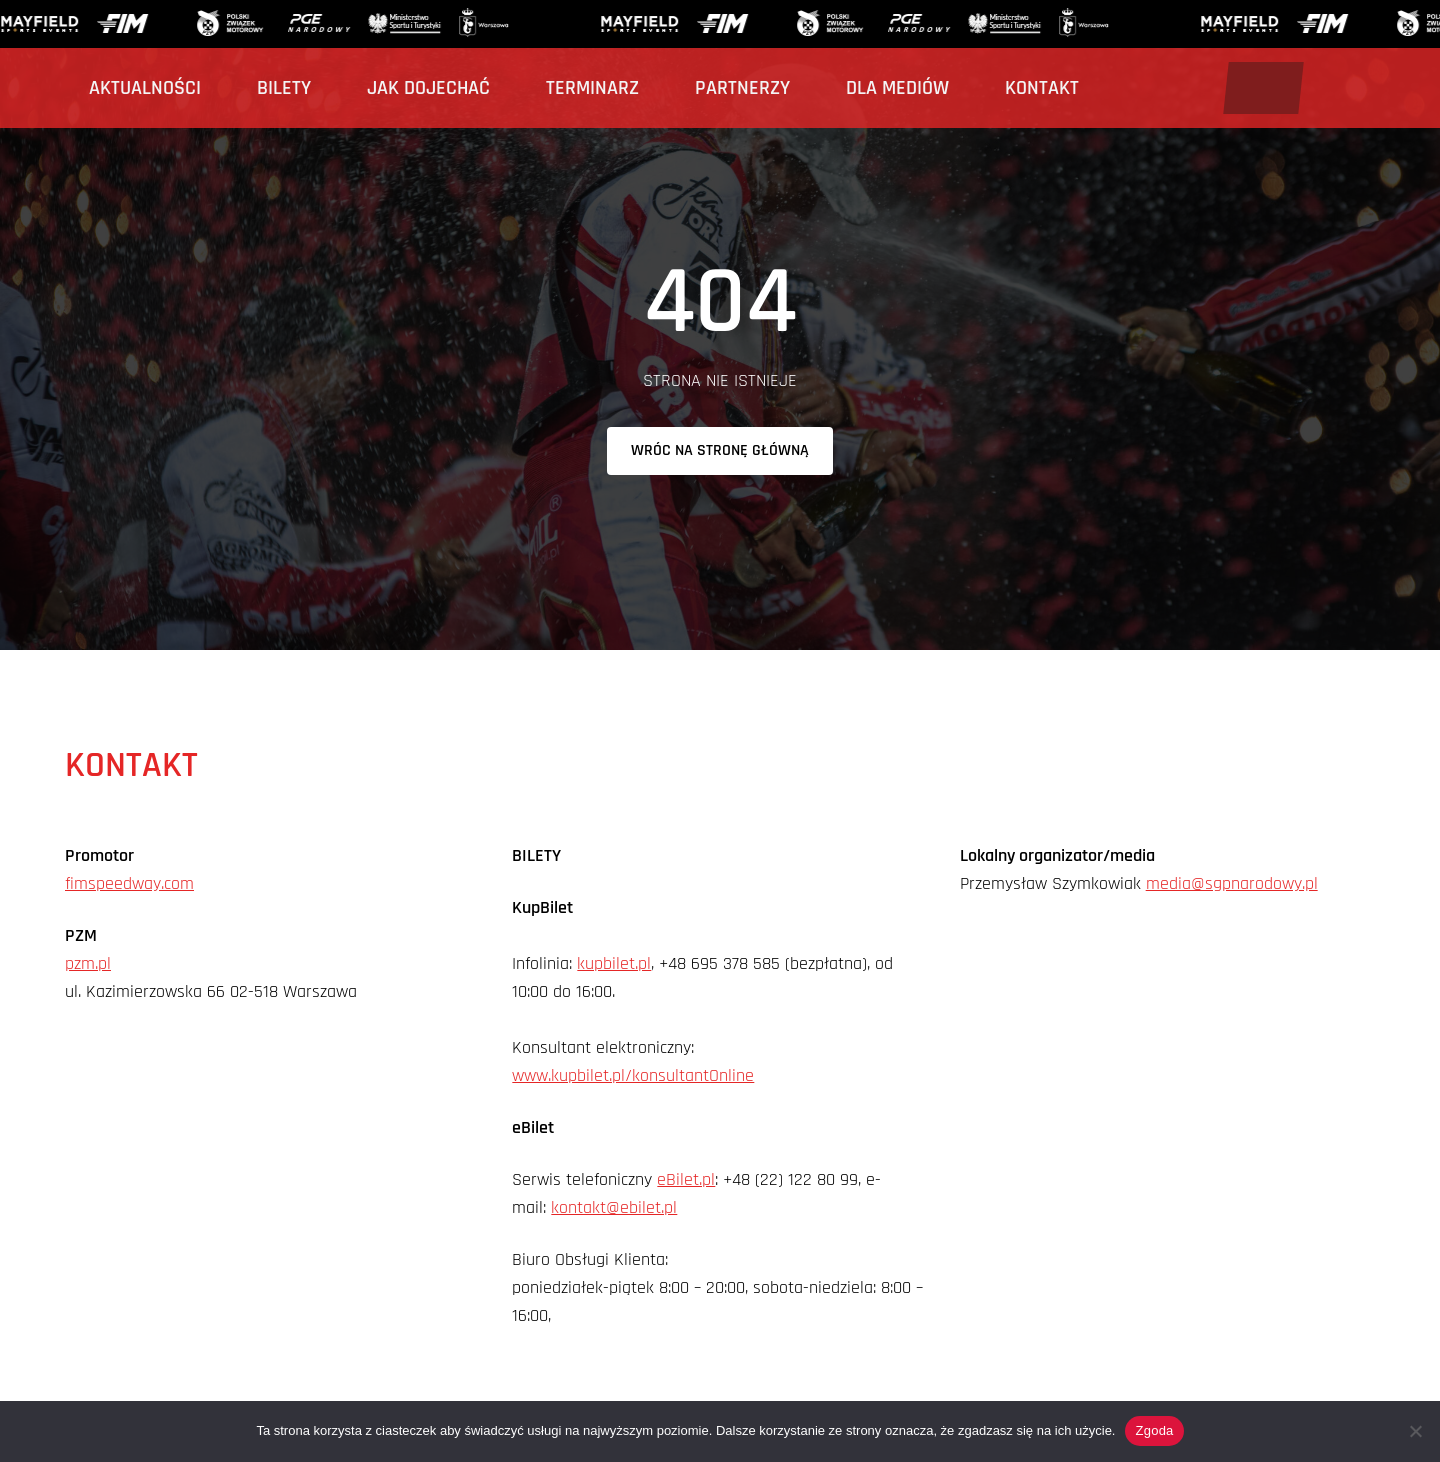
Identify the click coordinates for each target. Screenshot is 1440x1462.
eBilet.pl (686, 1179)
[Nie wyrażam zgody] (1415, 1431)
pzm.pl (88, 963)
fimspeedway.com (129, 883)
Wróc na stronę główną (720, 450)
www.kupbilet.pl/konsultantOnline (633, 1075)
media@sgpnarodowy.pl (1232, 883)
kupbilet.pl (614, 963)
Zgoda (1154, 1430)
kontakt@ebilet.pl (614, 1207)
